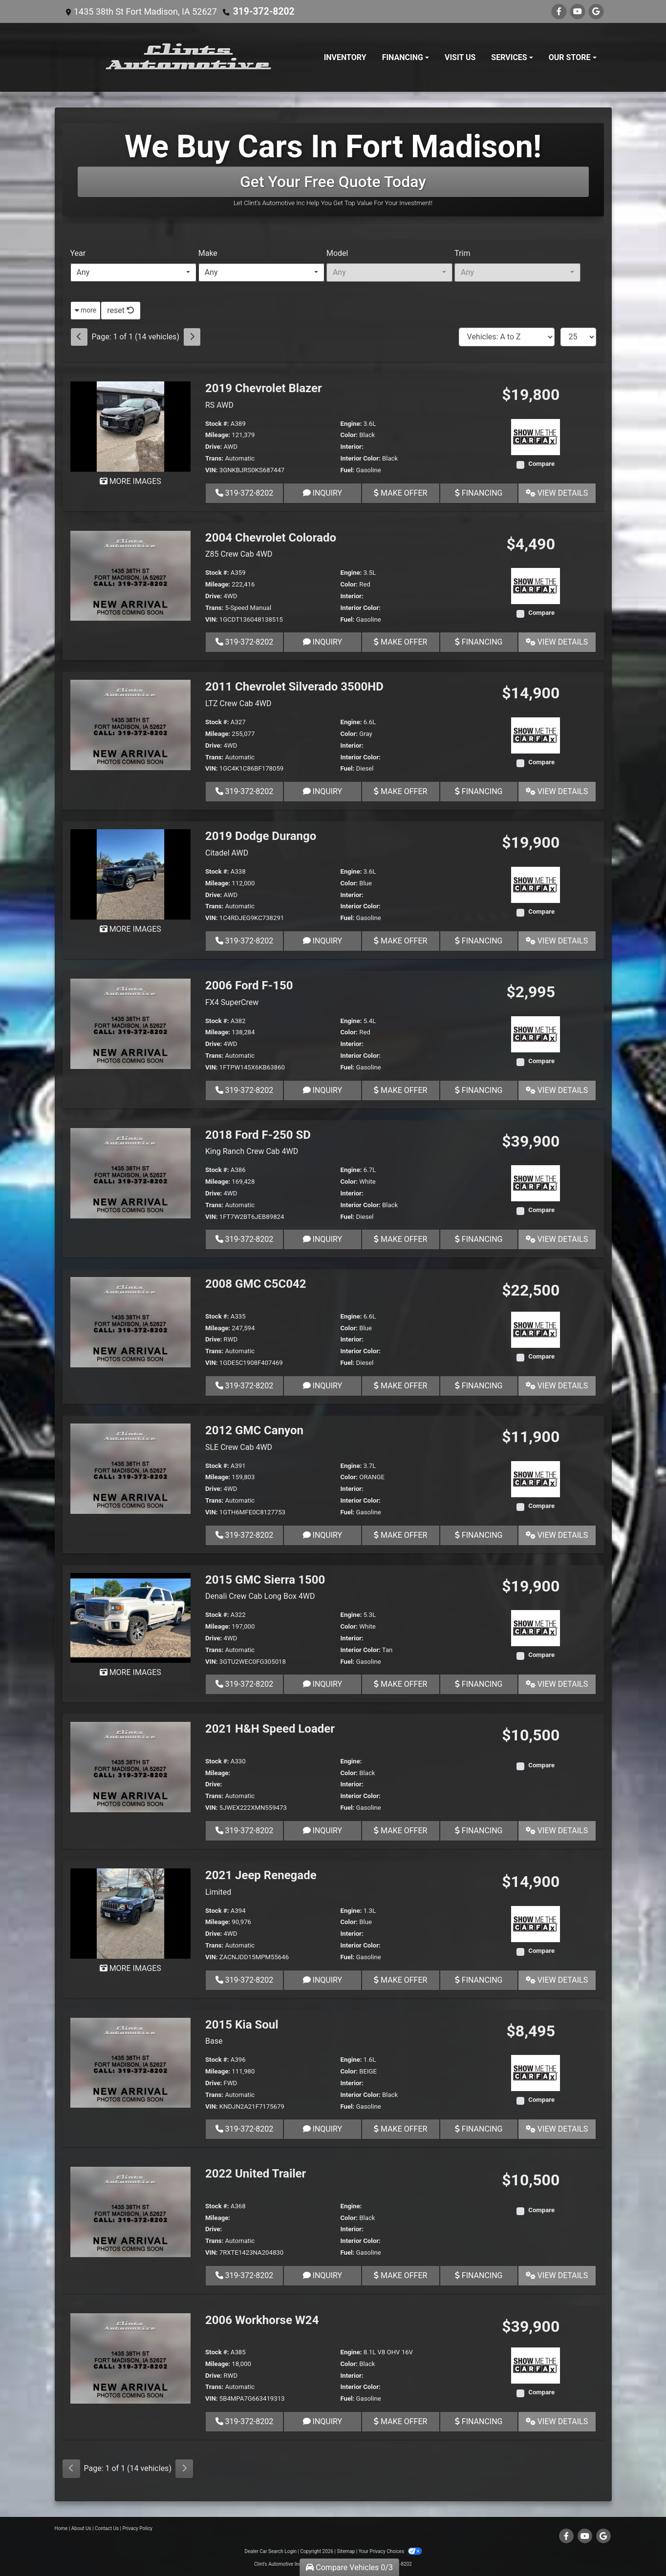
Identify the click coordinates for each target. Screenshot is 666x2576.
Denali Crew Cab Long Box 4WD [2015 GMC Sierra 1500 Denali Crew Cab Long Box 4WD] (260, 1596)
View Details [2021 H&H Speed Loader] (557, 1830)
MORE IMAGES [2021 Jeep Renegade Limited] (130, 1968)
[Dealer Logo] (189, 57)
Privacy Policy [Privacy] (138, 2528)
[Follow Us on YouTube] (577, 11)
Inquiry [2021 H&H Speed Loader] (323, 1830)
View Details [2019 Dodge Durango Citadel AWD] (557, 940)
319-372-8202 (261, 11)
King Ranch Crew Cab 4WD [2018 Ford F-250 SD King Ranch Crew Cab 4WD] (251, 1151)
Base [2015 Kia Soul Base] (213, 2041)
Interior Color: (360, 458)
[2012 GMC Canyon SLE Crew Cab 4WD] (130, 1468)
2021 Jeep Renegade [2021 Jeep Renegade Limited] (261, 1875)
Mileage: (217, 435)
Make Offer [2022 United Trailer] (400, 2275)
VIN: (211, 470)
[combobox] (133, 272)
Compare (541, 463)
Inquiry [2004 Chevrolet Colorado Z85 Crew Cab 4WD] (323, 642)
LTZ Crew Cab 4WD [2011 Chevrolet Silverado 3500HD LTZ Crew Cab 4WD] (238, 703)
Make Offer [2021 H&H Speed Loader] (400, 1830)
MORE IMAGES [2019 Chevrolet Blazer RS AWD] (130, 481)
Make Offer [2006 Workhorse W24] (400, 2421)
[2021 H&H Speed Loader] (130, 1766)
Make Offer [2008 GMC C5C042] (400, 1385)
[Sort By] (507, 337)
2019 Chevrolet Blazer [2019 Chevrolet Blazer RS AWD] (263, 388)
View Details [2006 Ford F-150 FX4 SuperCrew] (557, 1090)
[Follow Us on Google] (596, 11)
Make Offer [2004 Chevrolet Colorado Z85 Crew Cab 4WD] (400, 642)
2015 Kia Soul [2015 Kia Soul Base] (242, 2024)
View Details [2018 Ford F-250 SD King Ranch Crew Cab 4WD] (557, 1239)
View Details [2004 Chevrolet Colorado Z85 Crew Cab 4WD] (557, 642)
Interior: (351, 446)
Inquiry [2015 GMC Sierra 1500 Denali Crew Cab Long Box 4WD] (323, 1684)
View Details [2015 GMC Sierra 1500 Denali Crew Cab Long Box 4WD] (557, 1684)
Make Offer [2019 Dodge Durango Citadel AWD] (400, 940)
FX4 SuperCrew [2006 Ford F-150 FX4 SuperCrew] (231, 1002)
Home (61, 2528)
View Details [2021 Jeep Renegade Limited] (557, 1980)
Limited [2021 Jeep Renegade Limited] (218, 1892)
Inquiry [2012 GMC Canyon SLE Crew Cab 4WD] (323, 1535)
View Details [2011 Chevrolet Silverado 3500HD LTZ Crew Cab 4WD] (557, 791)
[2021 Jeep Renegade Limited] (130, 1912)
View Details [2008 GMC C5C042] (557, 1385)
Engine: (351, 423)
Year (78, 253)
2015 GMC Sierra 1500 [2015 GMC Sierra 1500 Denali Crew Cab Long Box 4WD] (265, 1580)
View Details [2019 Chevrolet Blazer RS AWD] (557, 493)
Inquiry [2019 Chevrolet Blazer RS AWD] (323, 493)
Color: (349, 435)
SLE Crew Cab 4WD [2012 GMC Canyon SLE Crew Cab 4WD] (238, 1447)
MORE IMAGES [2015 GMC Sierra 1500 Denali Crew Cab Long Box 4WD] (130, 1672)
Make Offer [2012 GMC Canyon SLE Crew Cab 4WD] (400, 1535)
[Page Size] (578, 337)
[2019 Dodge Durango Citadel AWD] (130, 874)
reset (120, 310)
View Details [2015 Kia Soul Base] (557, 2129)
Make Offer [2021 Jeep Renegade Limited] (400, 1980)
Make (207, 253)
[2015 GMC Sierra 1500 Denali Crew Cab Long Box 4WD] (130, 1617)
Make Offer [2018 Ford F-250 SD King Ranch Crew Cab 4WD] (400, 1239)
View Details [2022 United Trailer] (557, 2275)
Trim (462, 253)
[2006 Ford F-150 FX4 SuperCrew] (130, 1023)
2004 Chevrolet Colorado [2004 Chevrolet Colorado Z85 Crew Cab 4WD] (270, 538)
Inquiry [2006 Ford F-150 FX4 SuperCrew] (323, 1090)
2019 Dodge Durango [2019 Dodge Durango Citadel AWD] (260, 836)
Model (337, 253)
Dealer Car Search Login (270, 2551)
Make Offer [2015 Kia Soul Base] (400, 2129)
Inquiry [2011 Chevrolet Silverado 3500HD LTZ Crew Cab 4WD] (323, 791)
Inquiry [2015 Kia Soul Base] (323, 2129)
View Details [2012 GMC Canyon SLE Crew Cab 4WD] (557, 1535)
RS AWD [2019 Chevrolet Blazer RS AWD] (219, 405)
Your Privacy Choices (390, 2551)
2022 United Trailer (255, 2173)
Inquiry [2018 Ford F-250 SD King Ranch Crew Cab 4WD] (323, 1239)
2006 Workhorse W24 (262, 2320)
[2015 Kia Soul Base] (130, 2062)
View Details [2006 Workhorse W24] (557, 2421)
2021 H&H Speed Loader (270, 1729)
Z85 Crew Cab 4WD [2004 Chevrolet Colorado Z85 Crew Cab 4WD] (238, 554)
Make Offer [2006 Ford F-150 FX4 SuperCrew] (400, 1090)
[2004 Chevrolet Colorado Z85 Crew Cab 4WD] (130, 575)
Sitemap (346, 2551)
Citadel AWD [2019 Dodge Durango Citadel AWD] (226, 853)
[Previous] (79, 337)
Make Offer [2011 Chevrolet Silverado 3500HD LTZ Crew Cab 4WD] (400, 791)
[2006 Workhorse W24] (130, 2357)
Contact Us (107, 2528)
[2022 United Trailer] (130, 2211)
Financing (479, 493)
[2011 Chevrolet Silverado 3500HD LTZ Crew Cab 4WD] (130, 724)
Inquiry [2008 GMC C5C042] (323, 1385)
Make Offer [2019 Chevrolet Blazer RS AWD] (400, 493)
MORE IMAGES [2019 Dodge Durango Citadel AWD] (130, 929)
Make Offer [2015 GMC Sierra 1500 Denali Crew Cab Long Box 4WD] (400, 1684)
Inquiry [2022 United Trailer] (323, 2275)
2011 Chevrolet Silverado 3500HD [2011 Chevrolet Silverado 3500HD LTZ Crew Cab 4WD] (294, 686)
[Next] (192, 337)
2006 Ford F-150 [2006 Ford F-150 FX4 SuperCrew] (249, 985)
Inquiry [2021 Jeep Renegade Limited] (323, 1980)
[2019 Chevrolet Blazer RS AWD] (130, 425)
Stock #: (217, 423)
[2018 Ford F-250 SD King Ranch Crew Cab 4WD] (130, 1172)
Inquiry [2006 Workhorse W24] (323, 2421)
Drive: (213, 446)
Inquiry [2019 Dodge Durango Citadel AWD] (323, 940)
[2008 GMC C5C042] (130, 1321)
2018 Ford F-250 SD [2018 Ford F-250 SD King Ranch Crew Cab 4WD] (258, 1135)
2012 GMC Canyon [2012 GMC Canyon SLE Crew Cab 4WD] (254, 1430)
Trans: (214, 458)
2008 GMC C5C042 (255, 1284)
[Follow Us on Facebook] (559, 11)
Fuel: (347, 470)
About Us (81, 2528)
